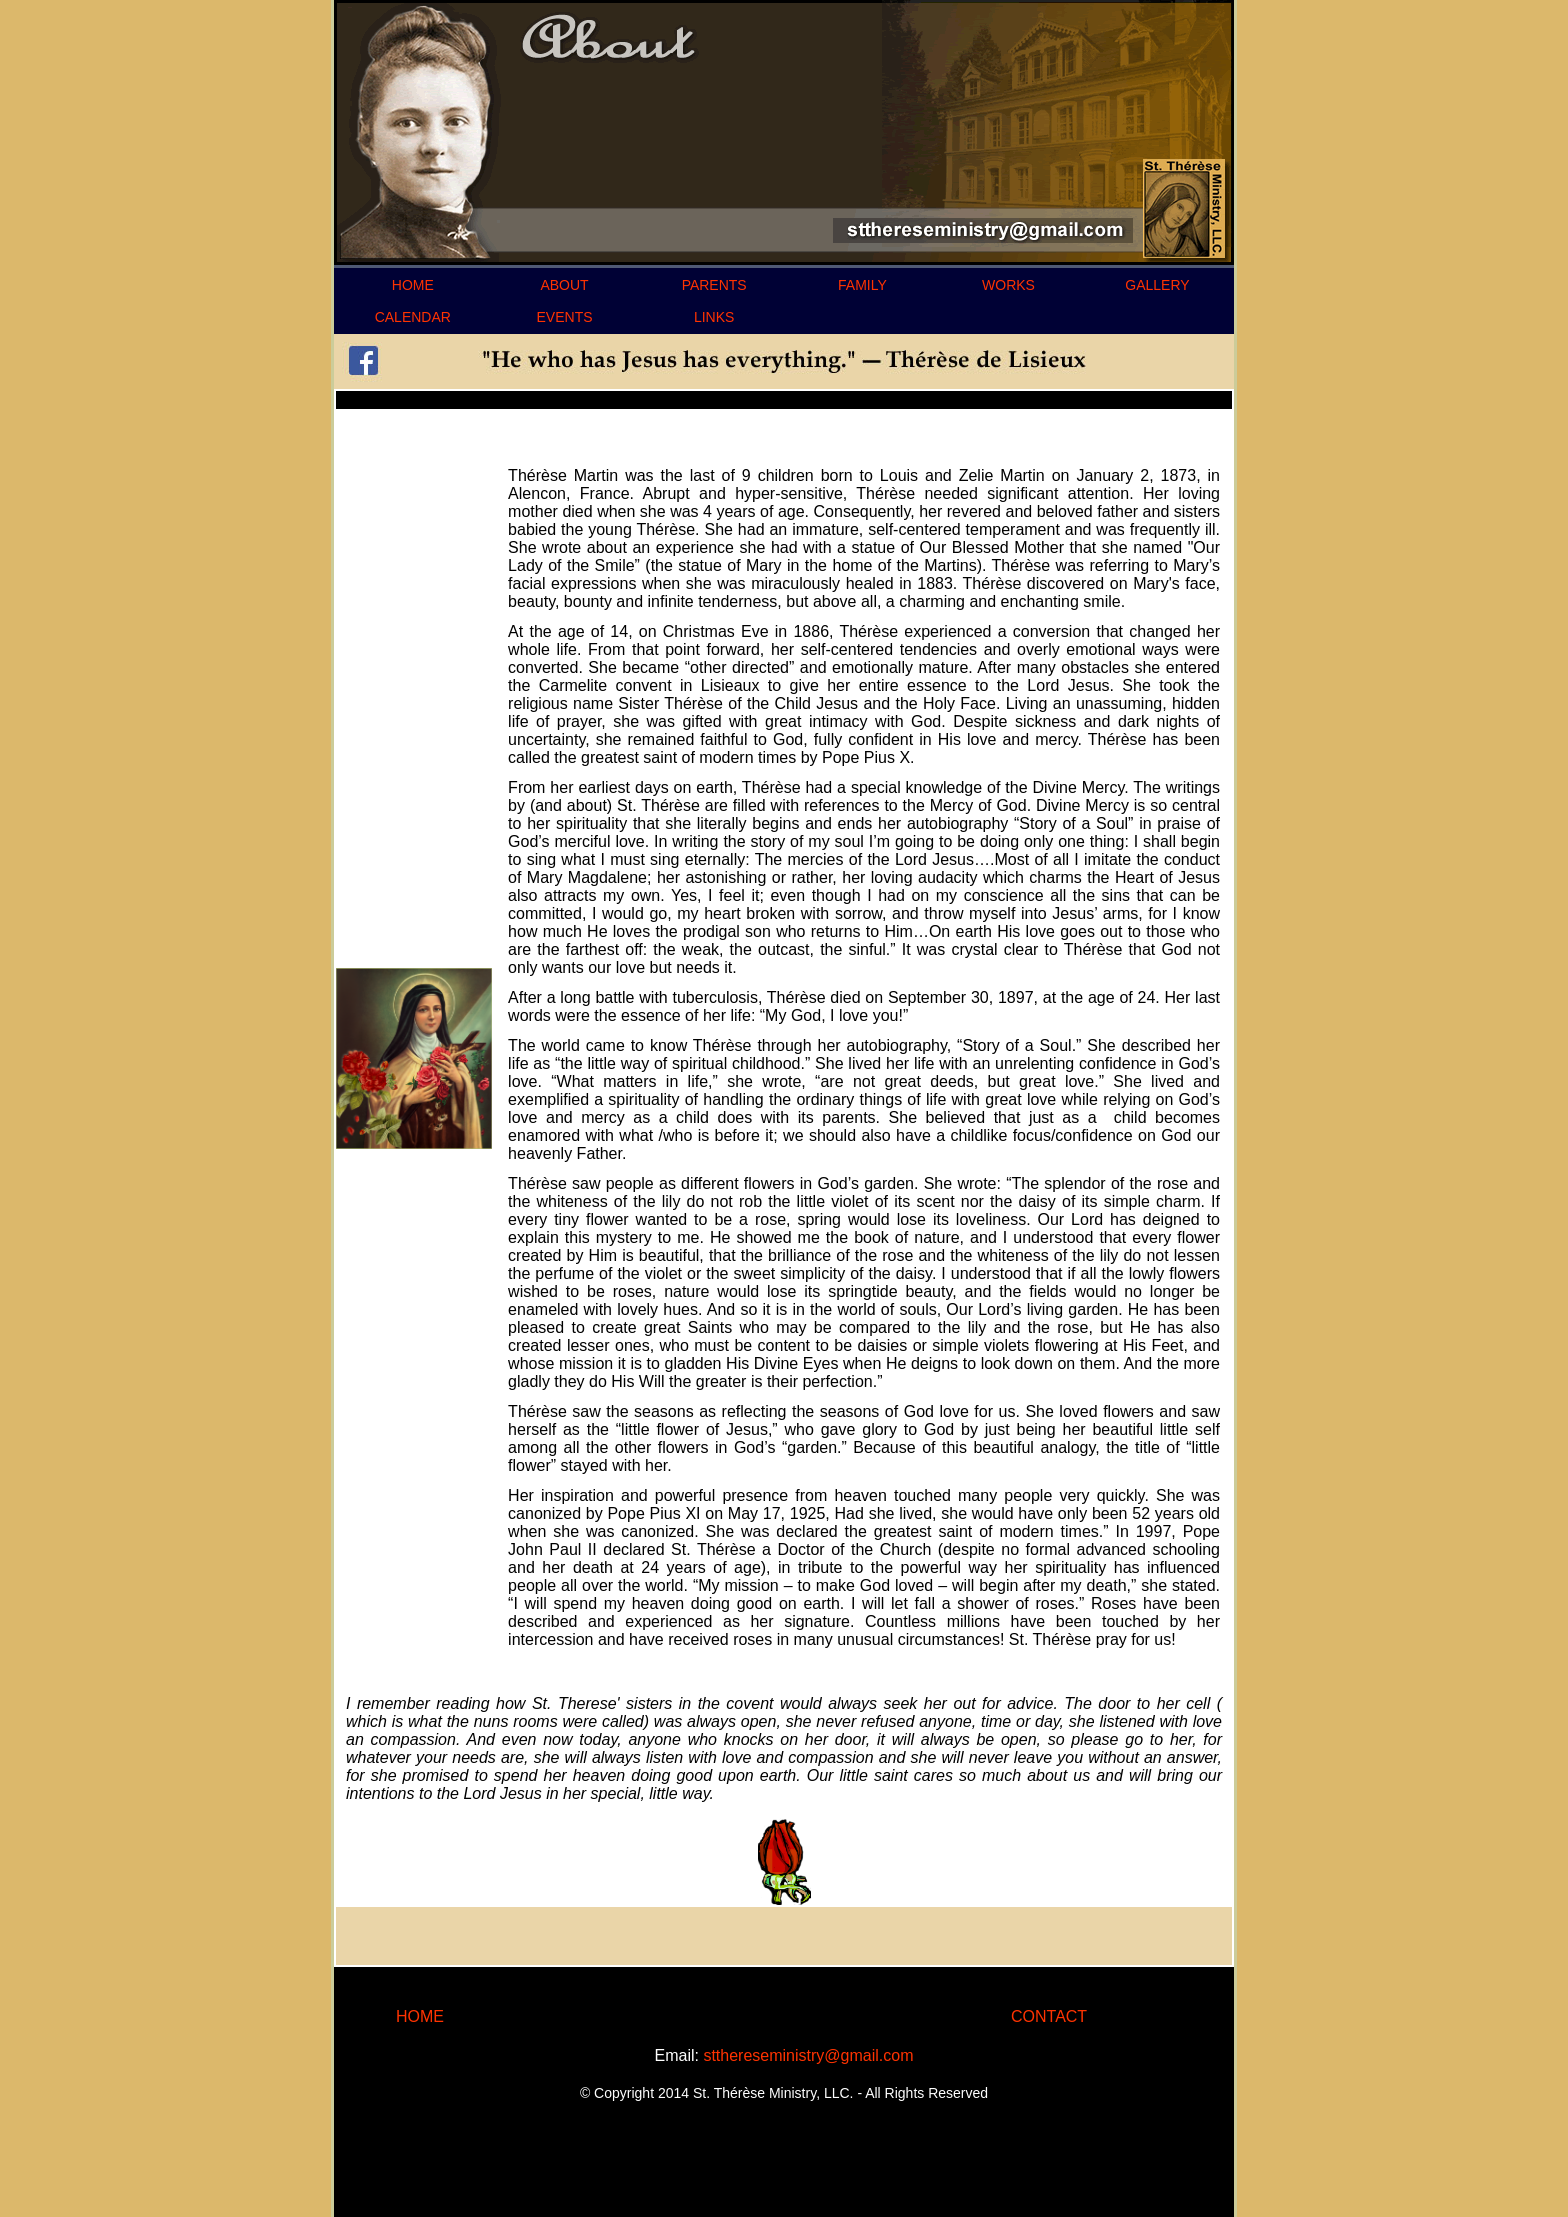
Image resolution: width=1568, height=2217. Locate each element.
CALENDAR (413, 317)
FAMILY (862, 285)
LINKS (714, 317)
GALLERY (1157, 285)
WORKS (1008, 285)
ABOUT (564, 285)
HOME (413, 285)
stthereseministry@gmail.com (808, 2055)
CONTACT (1049, 2016)
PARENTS (714, 285)
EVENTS (565, 317)
